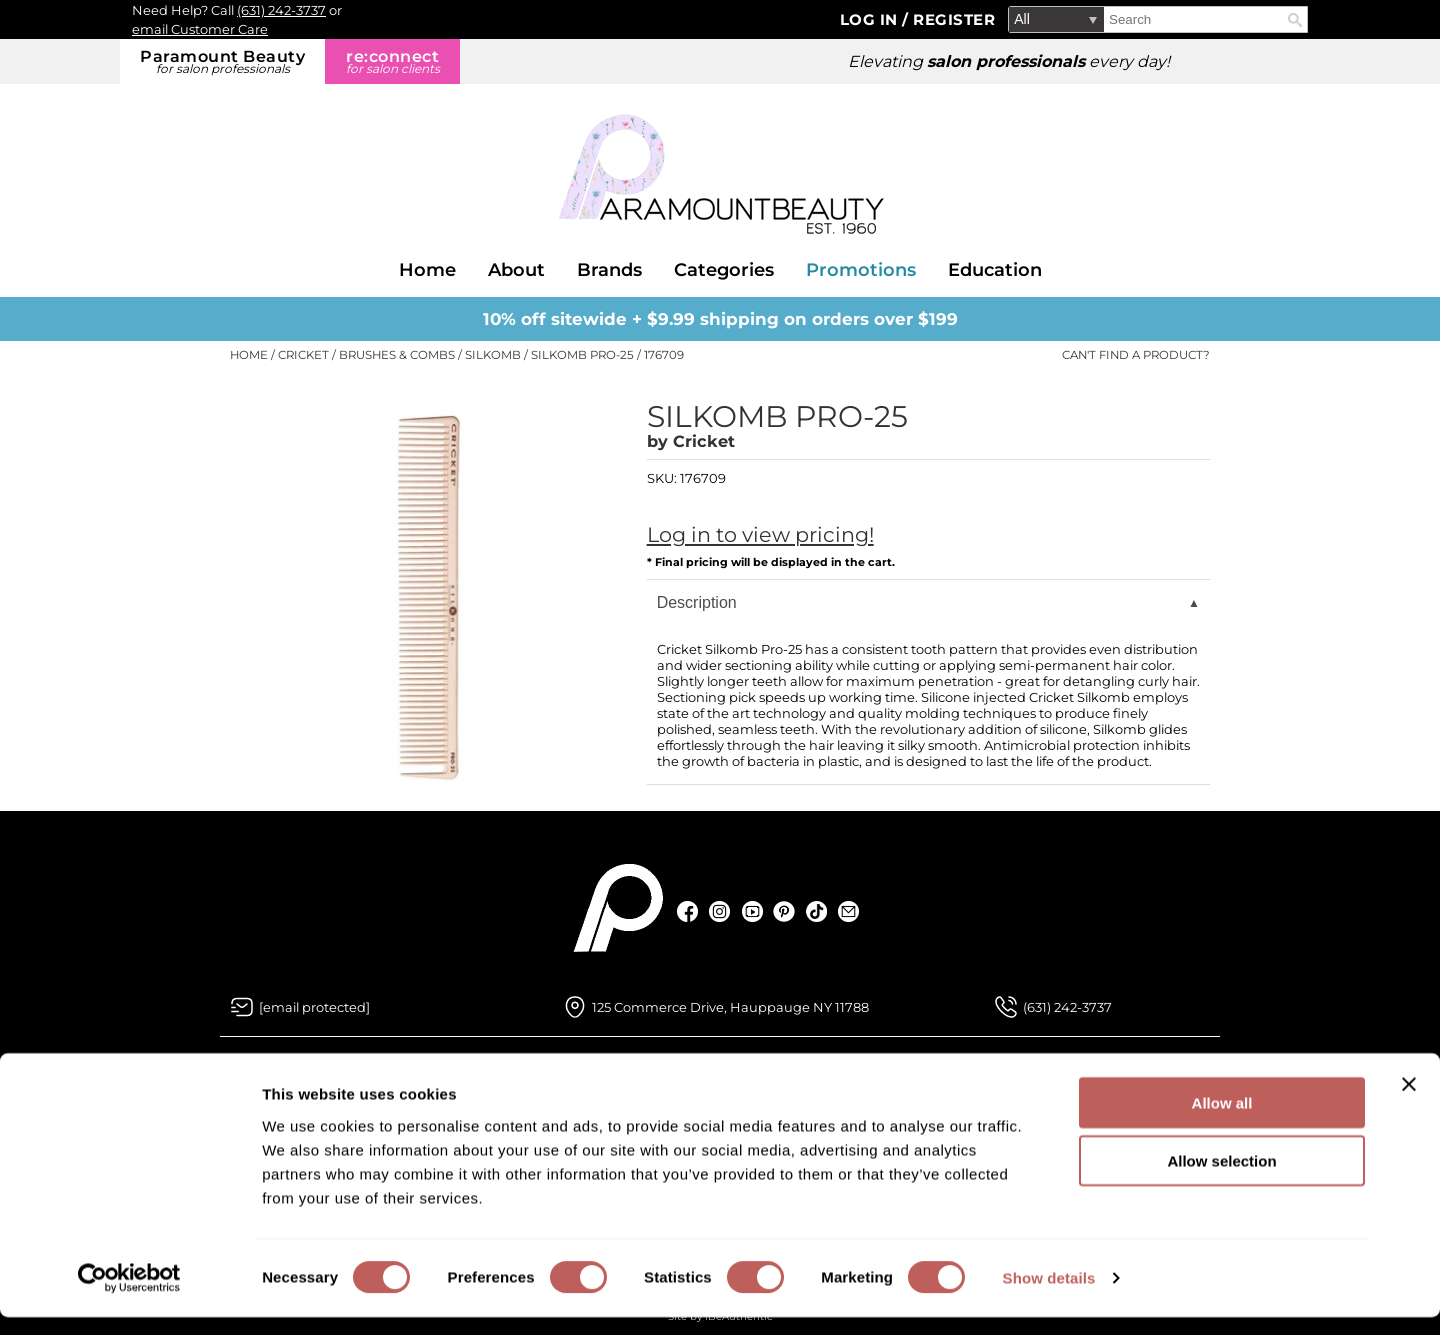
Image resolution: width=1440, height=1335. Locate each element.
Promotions (861, 270)
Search (1295, 20)
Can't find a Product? (1136, 355)
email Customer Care (200, 29)
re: (392, 61)
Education (995, 270)
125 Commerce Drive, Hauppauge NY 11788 (730, 1007)
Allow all (1222, 1119)
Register (954, 19)
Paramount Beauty (222, 61)
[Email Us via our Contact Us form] (314, 1007)
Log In (871, 19)
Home (427, 270)
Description (697, 602)
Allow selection (1221, 1178)
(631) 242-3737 (281, 10)
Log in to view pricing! (760, 534)
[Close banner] (1409, 1101)
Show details (1049, 1295)
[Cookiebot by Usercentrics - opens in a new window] (129, 1296)
